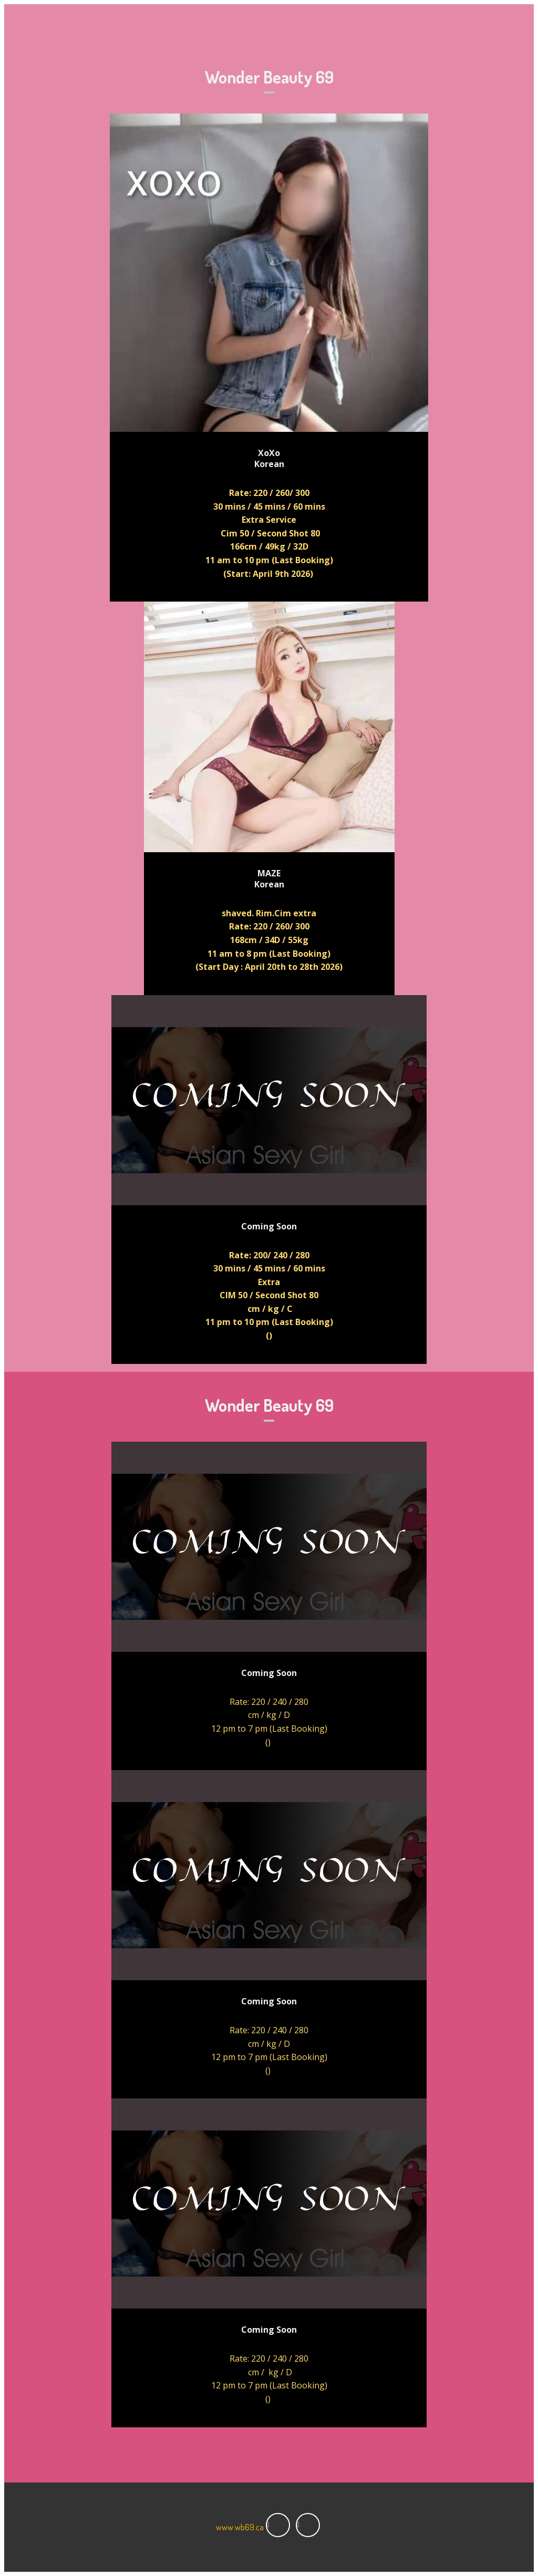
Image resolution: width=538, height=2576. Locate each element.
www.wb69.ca (240, 2527)
